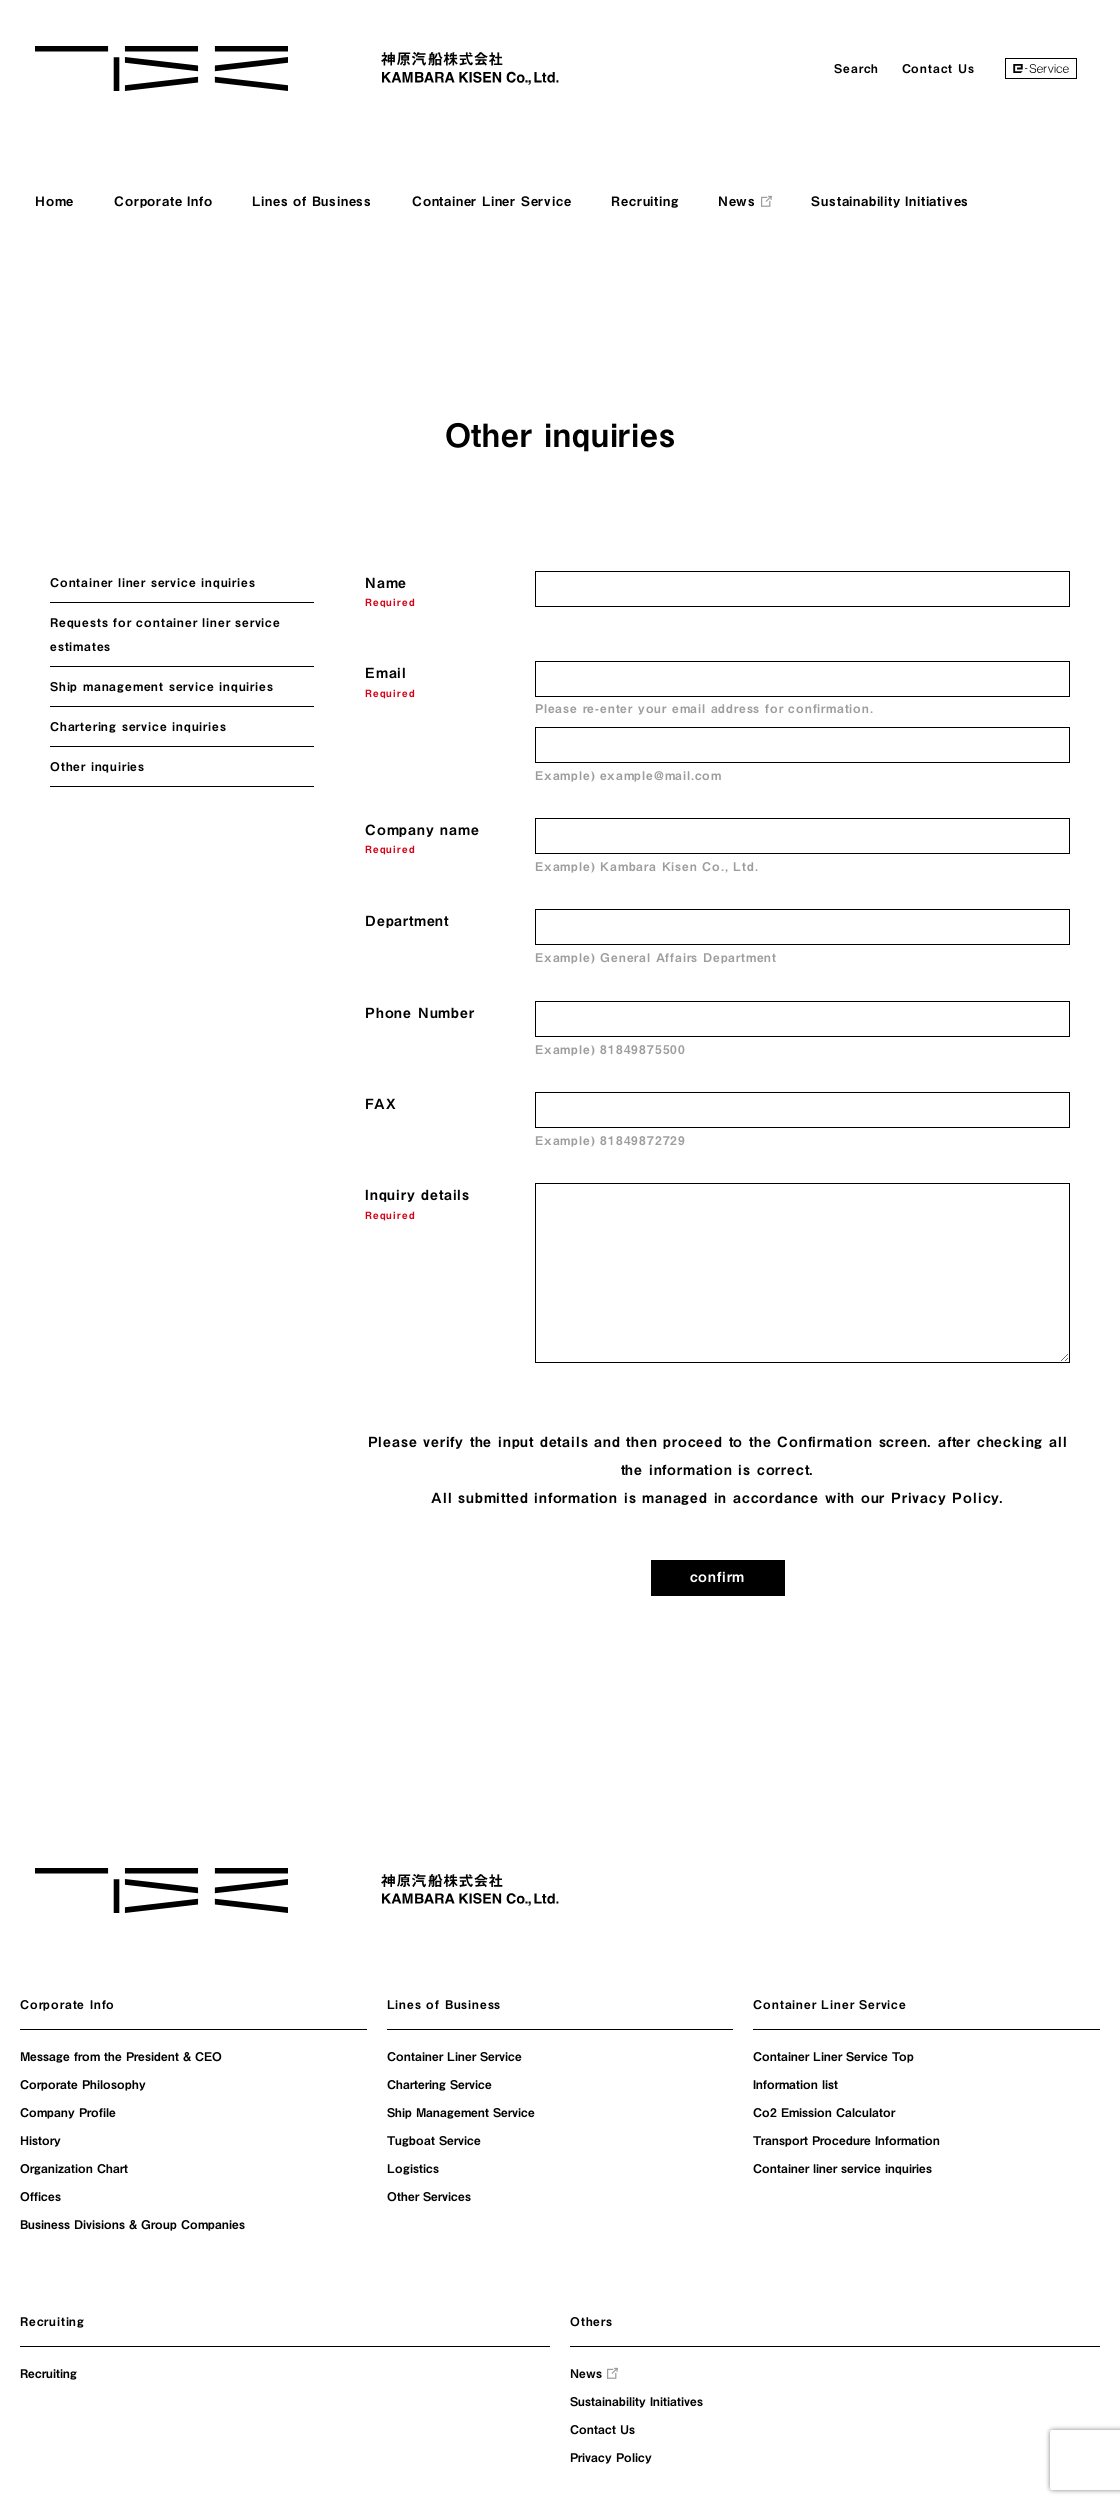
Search (856, 68)
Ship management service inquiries (161, 686)
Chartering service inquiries (138, 726)
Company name (422, 830)
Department (407, 921)
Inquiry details (417, 1195)
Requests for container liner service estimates (165, 633)
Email (386, 673)
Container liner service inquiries (152, 582)
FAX (380, 1104)
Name (386, 583)
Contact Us (938, 68)
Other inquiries (97, 766)
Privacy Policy (945, 1498)
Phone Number (420, 1013)
